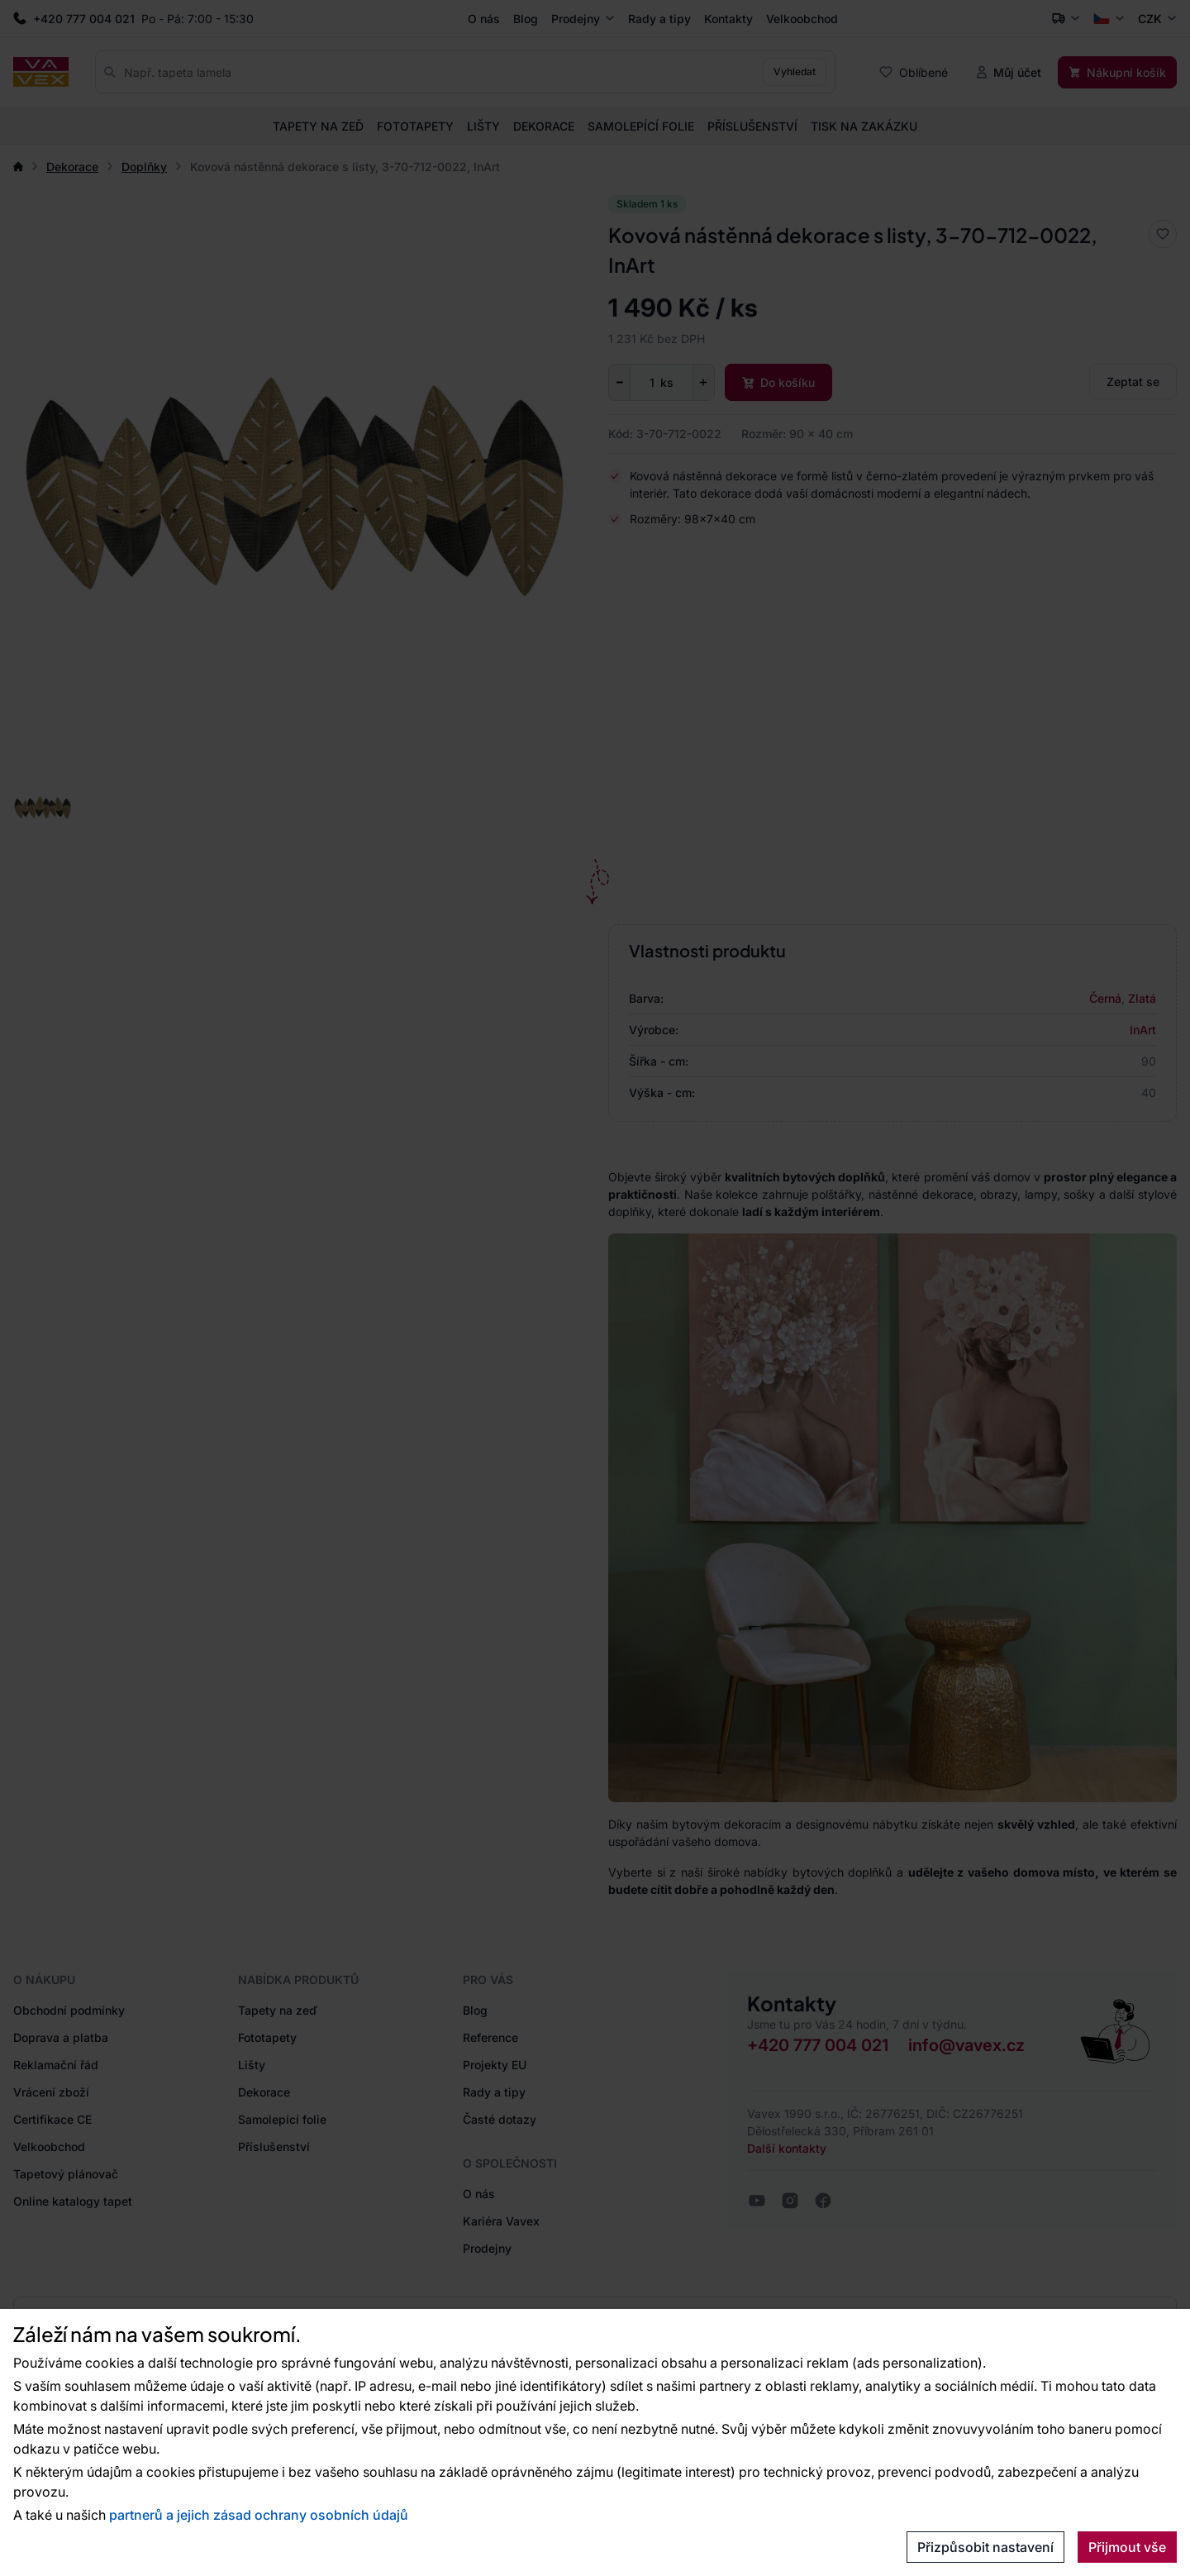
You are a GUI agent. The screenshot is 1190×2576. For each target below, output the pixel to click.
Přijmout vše (1127, 2547)
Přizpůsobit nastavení (985, 2547)
